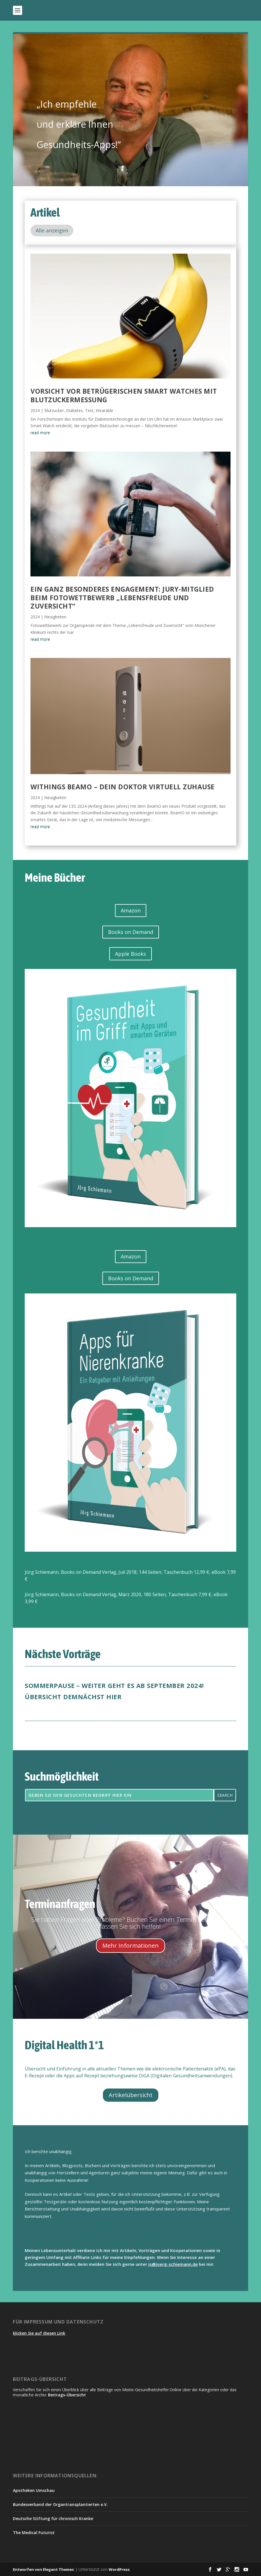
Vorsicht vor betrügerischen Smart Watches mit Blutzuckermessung (123, 395)
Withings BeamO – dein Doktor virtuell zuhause (122, 786)
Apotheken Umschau (34, 2490)
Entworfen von (28, 2569)
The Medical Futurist (34, 2532)
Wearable (104, 410)
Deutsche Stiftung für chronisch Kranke (53, 2518)
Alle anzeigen (52, 230)
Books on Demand (130, 931)
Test (89, 410)
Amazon (131, 910)
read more (40, 432)
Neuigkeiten (55, 616)
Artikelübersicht (131, 2095)
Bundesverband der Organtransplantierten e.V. (60, 2504)
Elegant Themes (58, 2569)
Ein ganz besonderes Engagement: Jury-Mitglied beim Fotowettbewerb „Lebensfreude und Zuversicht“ (122, 597)
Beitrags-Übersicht (67, 2395)
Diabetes (74, 410)
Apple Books (130, 953)
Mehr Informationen (130, 1945)
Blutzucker (54, 410)
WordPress (119, 2569)
